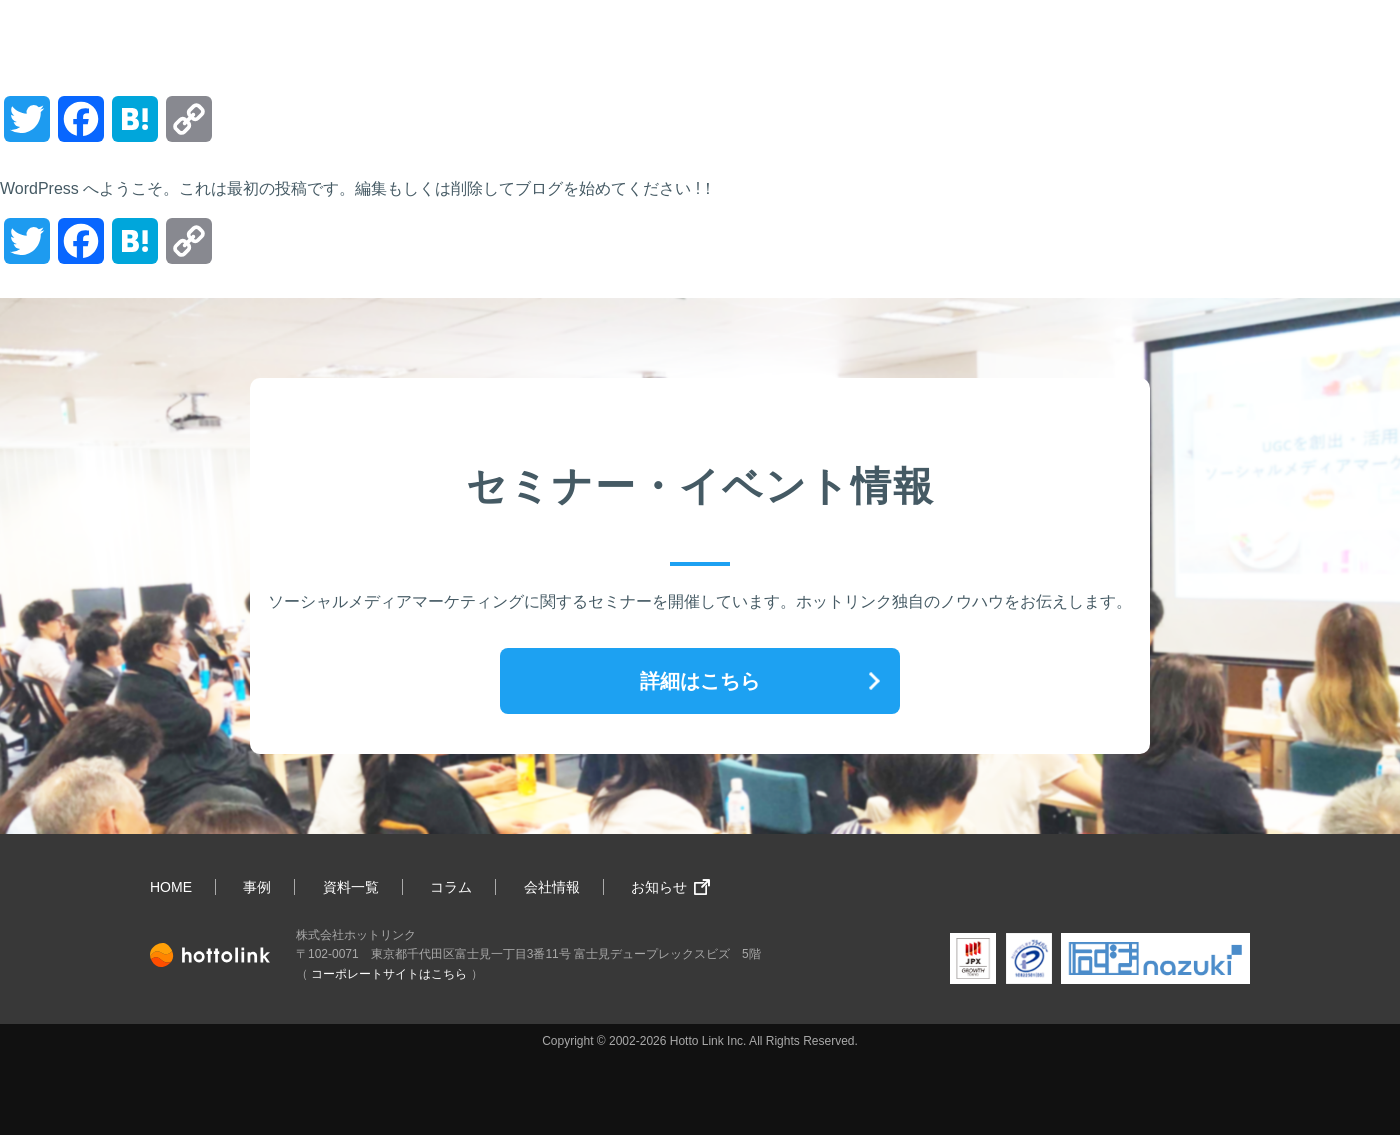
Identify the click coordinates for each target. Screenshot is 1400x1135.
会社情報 (552, 887)
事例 (257, 887)
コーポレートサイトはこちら (389, 974)
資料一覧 (351, 887)
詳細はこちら (700, 681)
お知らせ (659, 887)
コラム (451, 887)
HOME (171, 887)
